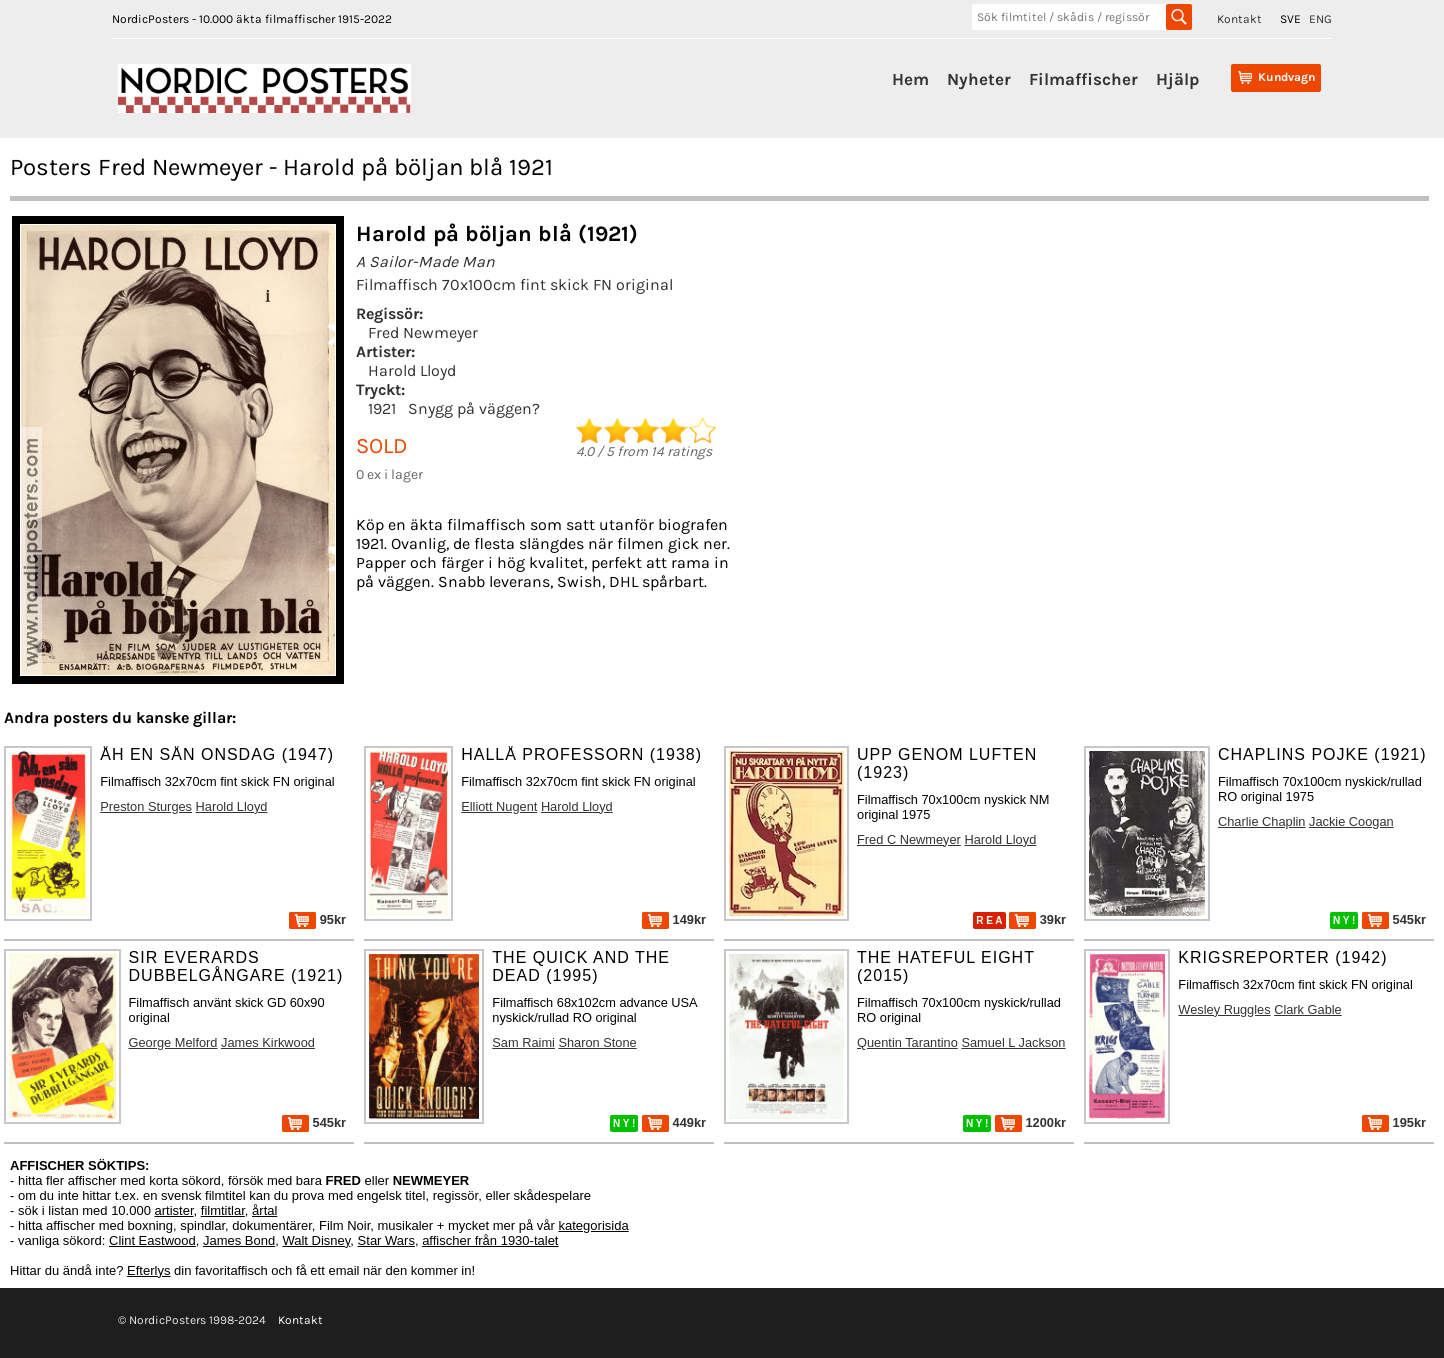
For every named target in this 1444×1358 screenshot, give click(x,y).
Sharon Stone (597, 1042)
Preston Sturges (146, 806)
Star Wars (386, 1240)
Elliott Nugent (499, 806)
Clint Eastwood (152, 1240)
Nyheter (979, 79)
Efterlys (148, 1270)
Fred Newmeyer (423, 332)
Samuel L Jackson (1013, 1042)
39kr (1037, 919)
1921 (382, 408)
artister (174, 1210)
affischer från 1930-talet (490, 1240)
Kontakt (1239, 19)
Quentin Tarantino (907, 1042)
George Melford (173, 1042)
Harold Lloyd (412, 370)
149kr (674, 919)
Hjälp (1177, 79)
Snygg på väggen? (474, 408)
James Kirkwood (268, 1042)
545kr (1394, 919)
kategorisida (594, 1225)
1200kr (1030, 1122)
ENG (1320, 19)
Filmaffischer (1083, 79)
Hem (910, 79)
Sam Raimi (523, 1042)
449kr (674, 1122)
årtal (264, 1210)
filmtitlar (223, 1210)
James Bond (239, 1240)
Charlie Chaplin (1262, 821)
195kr (1394, 1122)
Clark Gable (1308, 1009)
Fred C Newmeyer (909, 839)
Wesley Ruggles (1224, 1009)
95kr (317, 919)
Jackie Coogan (1351, 821)
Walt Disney (316, 1240)
